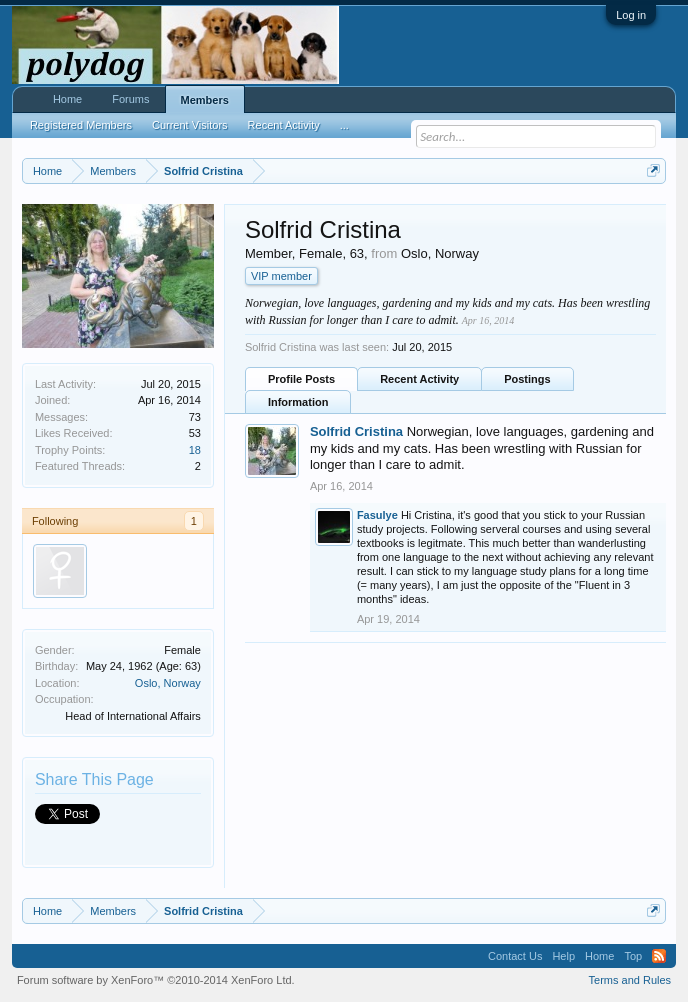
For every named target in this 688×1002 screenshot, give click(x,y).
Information (298, 402)
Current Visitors (190, 125)
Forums (130, 99)
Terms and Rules (630, 980)
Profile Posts (301, 379)
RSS (659, 956)
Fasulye (377, 515)
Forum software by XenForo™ (156, 980)
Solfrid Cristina (356, 431)
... (344, 125)
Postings (527, 379)
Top (633, 956)
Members (205, 100)
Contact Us (515, 956)
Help (563, 956)
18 (195, 450)
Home (67, 99)
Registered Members (81, 125)
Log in (631, 15)
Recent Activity (419, 379)
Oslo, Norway (168, 683)
